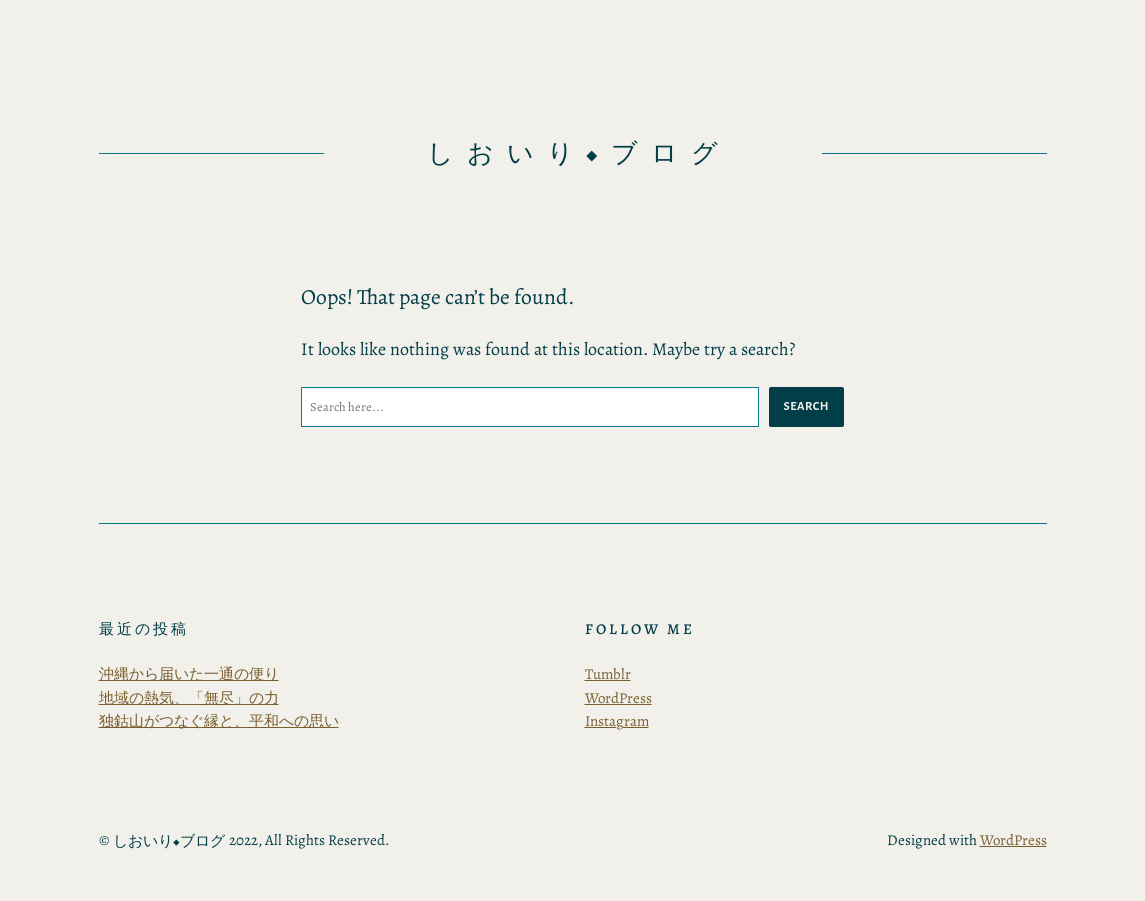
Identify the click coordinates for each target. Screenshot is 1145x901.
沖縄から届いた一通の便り (189, 674)
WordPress (618, 698)
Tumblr (608, 674)
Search (806, 406)
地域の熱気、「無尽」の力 (189, 698)
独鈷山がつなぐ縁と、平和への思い (219, 721)
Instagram (617, 721)
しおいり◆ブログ (579, 153)
